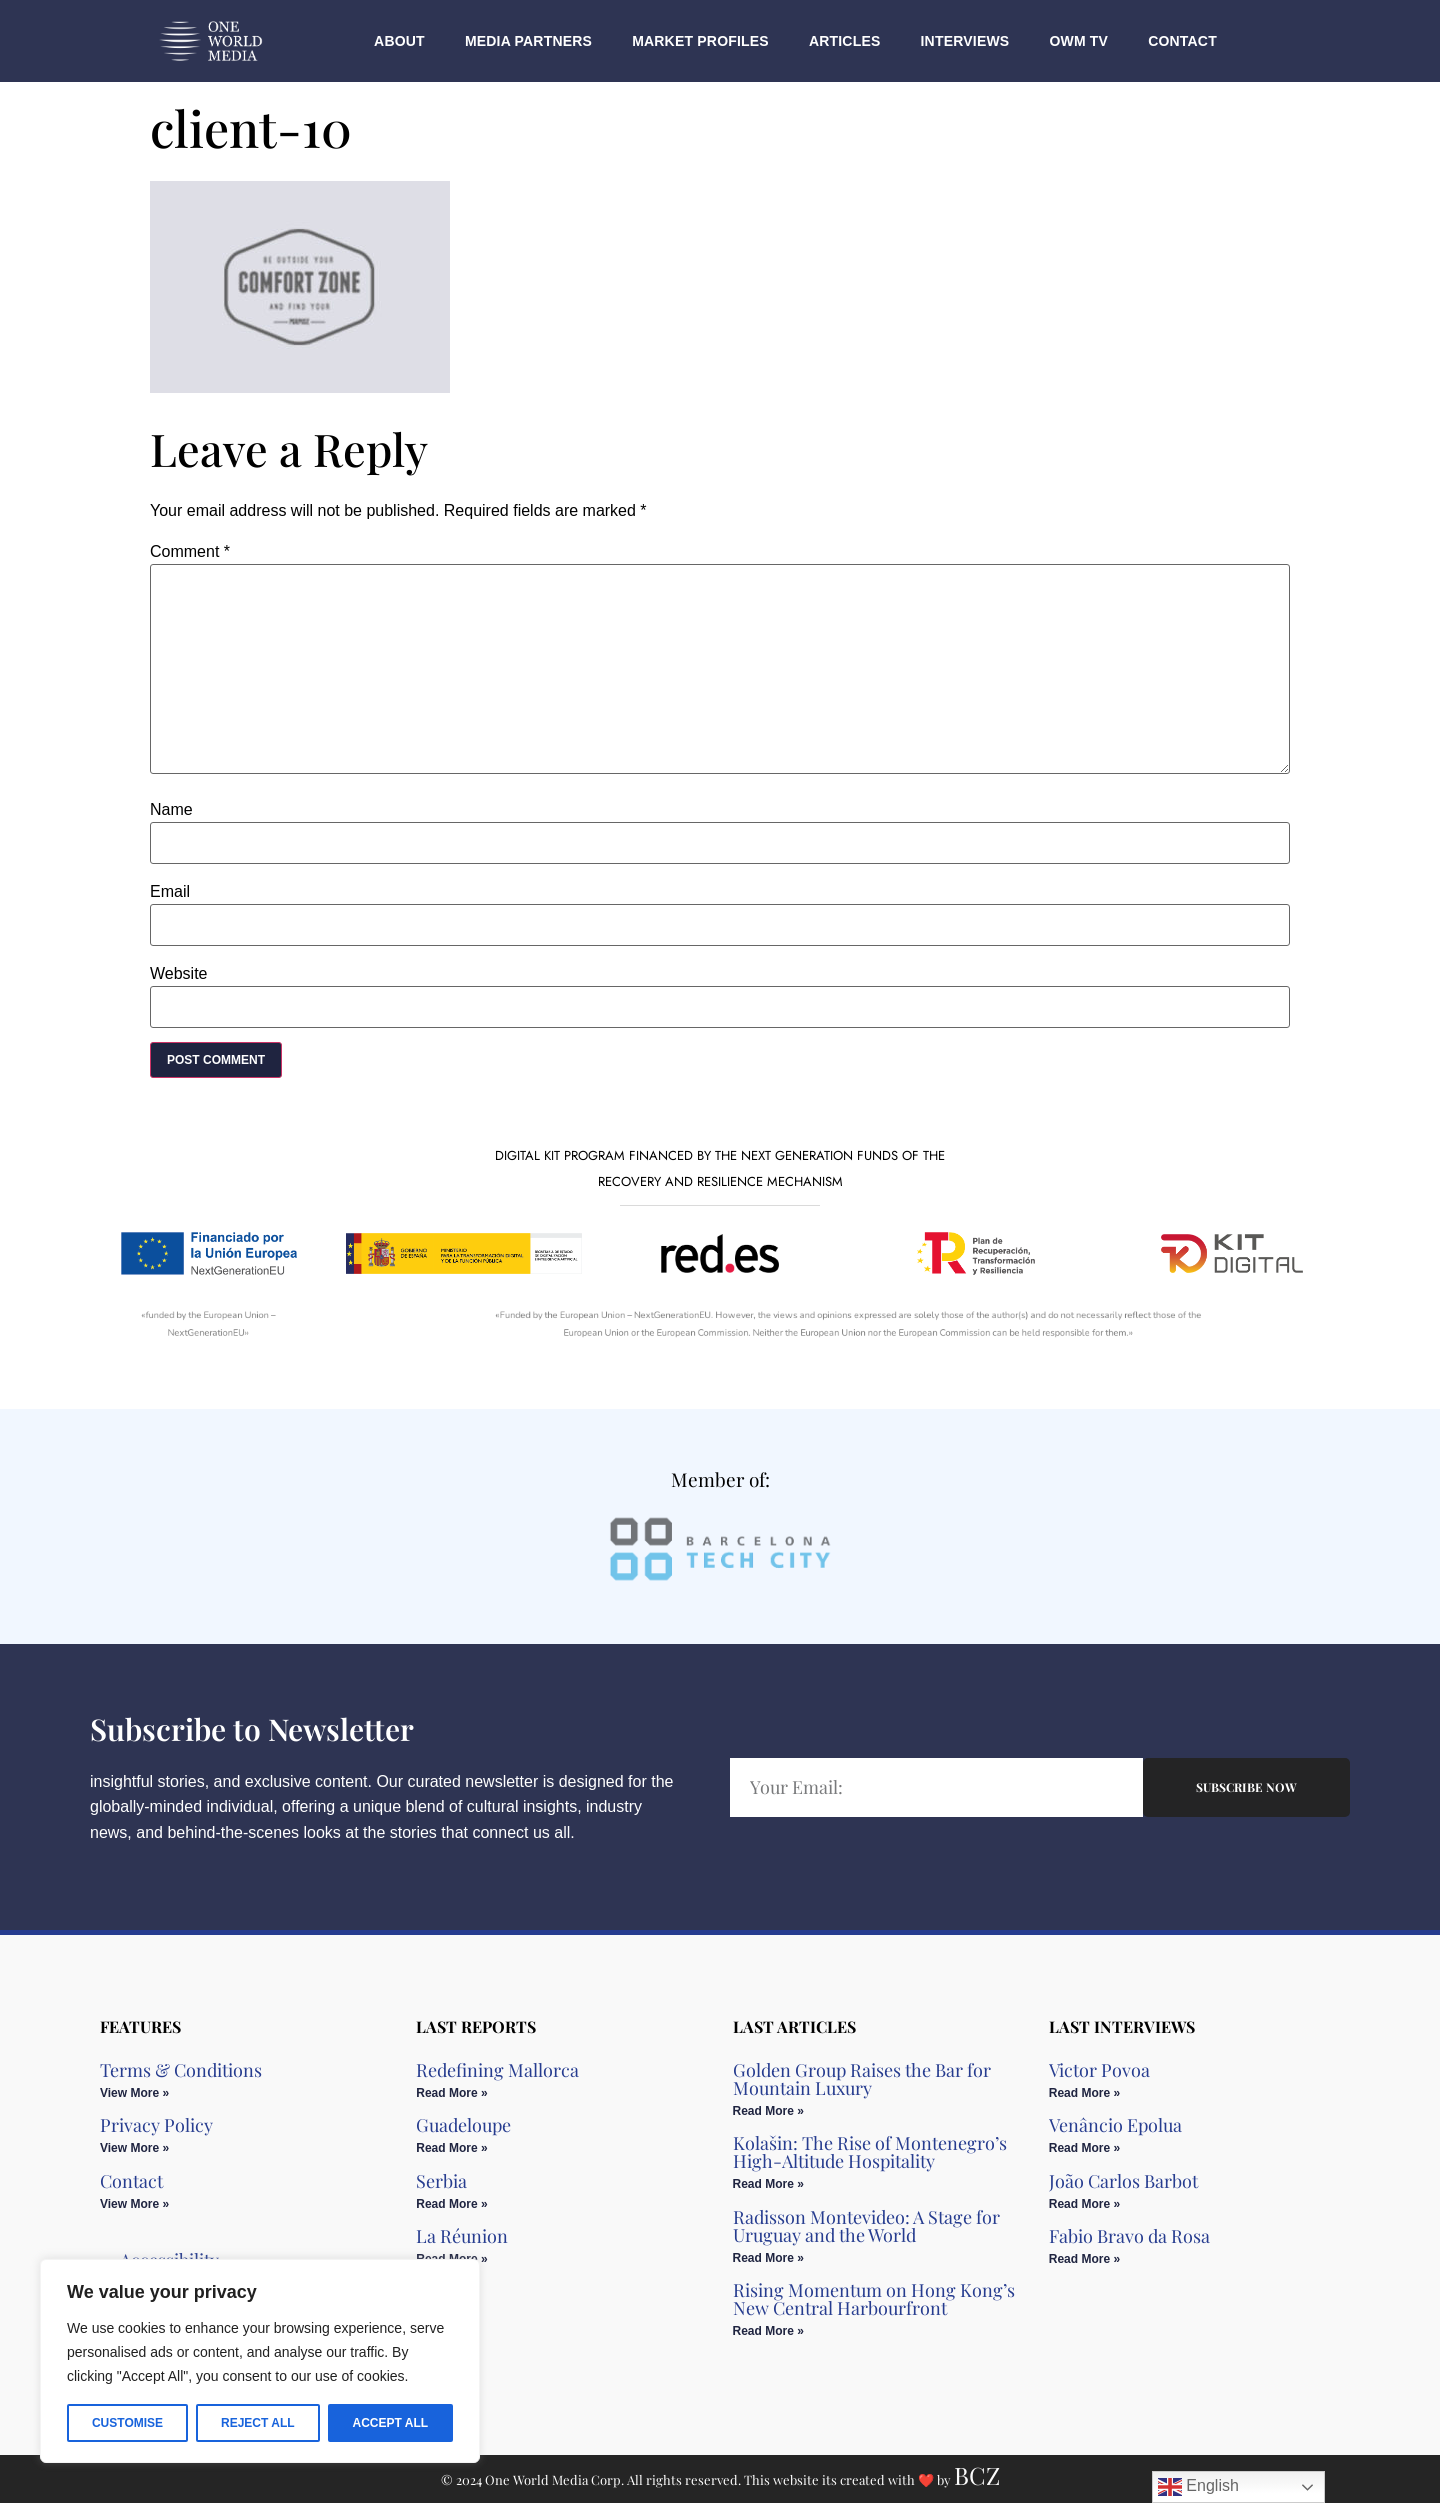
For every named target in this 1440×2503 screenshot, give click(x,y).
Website (179, 974)
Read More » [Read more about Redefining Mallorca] (451, 2093)
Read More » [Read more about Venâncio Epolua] (1084, 2148)
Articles (845, 41)
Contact (1182, 41)
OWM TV (1078, 41)
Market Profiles (700, 41)
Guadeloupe (463, 2125)
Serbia (441, 2181)
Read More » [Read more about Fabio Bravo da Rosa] (1084, 2259)
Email (170, 892)
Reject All (258, 2423)
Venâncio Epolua (1115, 2125)
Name (171, 810)
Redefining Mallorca (497, 2070)
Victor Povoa (1099, 2070)
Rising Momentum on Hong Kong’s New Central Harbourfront (874, 2299)
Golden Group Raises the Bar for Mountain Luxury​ (862, 2079)
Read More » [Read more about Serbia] (451, 2204)
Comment (190, 552)
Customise (127, 2423)
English (1198, 2487)
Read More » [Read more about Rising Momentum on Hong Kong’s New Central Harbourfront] (768, 2331)
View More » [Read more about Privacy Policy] (134, 2148)
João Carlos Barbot (1123, 2181)
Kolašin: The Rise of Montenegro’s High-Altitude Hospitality (870, 2152)
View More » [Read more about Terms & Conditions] (134, 2093)
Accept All (390, 2423)
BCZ (977, 2475)
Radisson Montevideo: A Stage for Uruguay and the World (866, 2226)
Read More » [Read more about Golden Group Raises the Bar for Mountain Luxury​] (768, 2111)
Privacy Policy (156, 2125)
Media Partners (528, 41)
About (399, 41)
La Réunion (462, 2236)
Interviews (965, 41)
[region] (260, 2361)
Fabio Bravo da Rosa (1129, 2236)
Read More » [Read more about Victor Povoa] (1084, 2093)
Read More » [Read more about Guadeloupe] (451, 2148)
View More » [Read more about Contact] (134, 2204)
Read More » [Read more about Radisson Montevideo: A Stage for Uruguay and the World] (768, 2258)
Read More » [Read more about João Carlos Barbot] (1084, 2204)
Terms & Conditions (181, 2070)
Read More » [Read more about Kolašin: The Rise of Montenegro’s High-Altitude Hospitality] (768, 2184)
